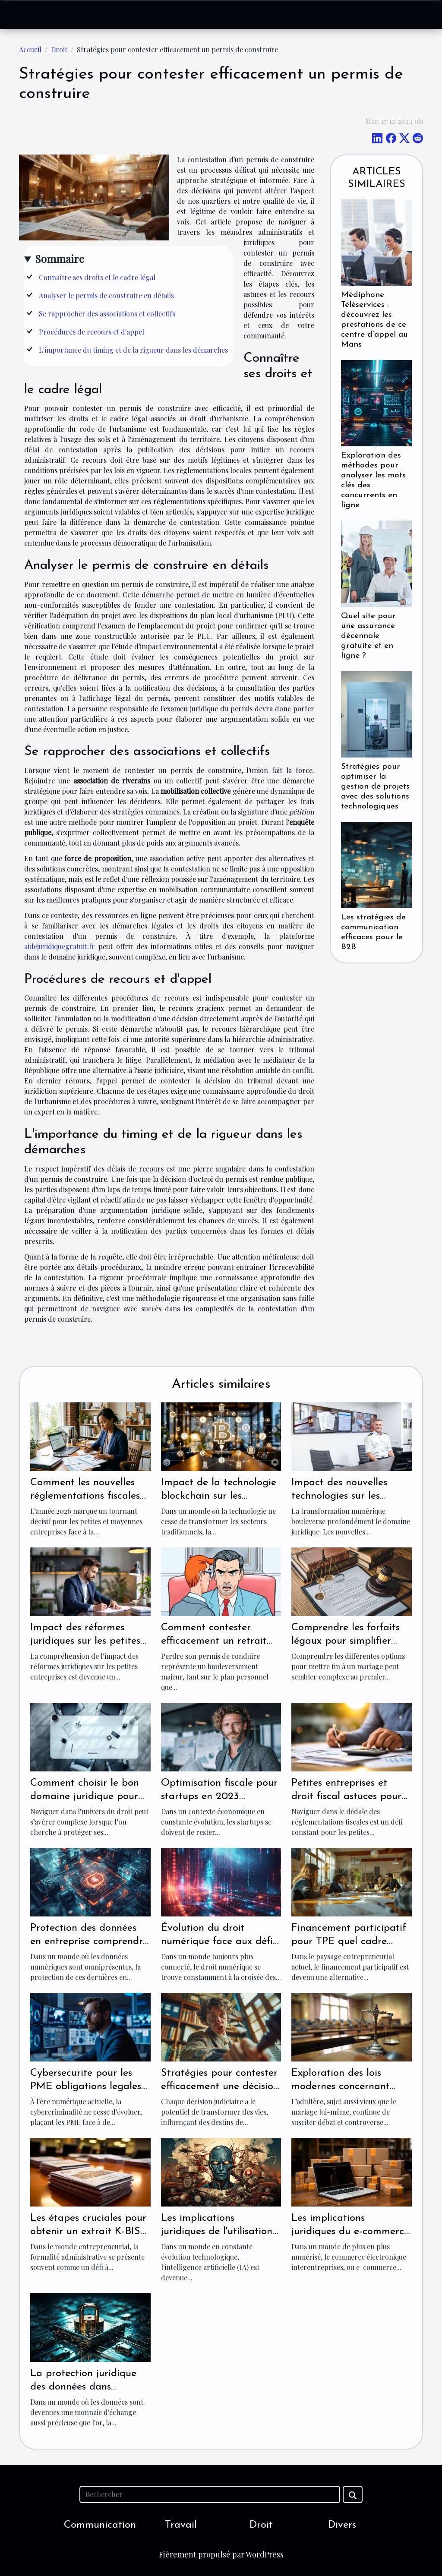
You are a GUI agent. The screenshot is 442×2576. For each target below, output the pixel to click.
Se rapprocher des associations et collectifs (107, 313)
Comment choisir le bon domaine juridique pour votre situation (84, 1796)
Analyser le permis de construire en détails (106, 295)
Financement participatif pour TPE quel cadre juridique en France (348, 1941)
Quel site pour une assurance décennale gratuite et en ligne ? (368, 636)
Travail (181, 2525)
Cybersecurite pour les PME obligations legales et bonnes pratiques (85, 2086)
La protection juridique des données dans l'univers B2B (83, 2386)
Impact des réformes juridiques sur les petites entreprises (85, 1641)
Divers (342, 2525)
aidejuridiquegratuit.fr (59, 946)
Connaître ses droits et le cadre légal (97, 277)
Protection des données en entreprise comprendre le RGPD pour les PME (89, 1941)
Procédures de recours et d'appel (91, 331)
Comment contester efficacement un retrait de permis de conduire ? (216, 1641)
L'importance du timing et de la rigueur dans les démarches (133, 349)
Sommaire (59, 258)
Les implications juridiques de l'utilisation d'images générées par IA (219, 2231)
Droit (59, 49)
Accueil (30, 49)
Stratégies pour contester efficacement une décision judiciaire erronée (220, 2086)
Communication (100, 2525)
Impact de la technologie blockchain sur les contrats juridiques (218, 1495)
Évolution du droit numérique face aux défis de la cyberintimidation (219, 1941)
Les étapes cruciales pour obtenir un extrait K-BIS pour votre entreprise (88, 2231)
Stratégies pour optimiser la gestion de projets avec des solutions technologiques (375, 787)
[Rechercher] (209, 2494)
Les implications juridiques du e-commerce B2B (350, 2231)
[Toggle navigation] (24, 15)
